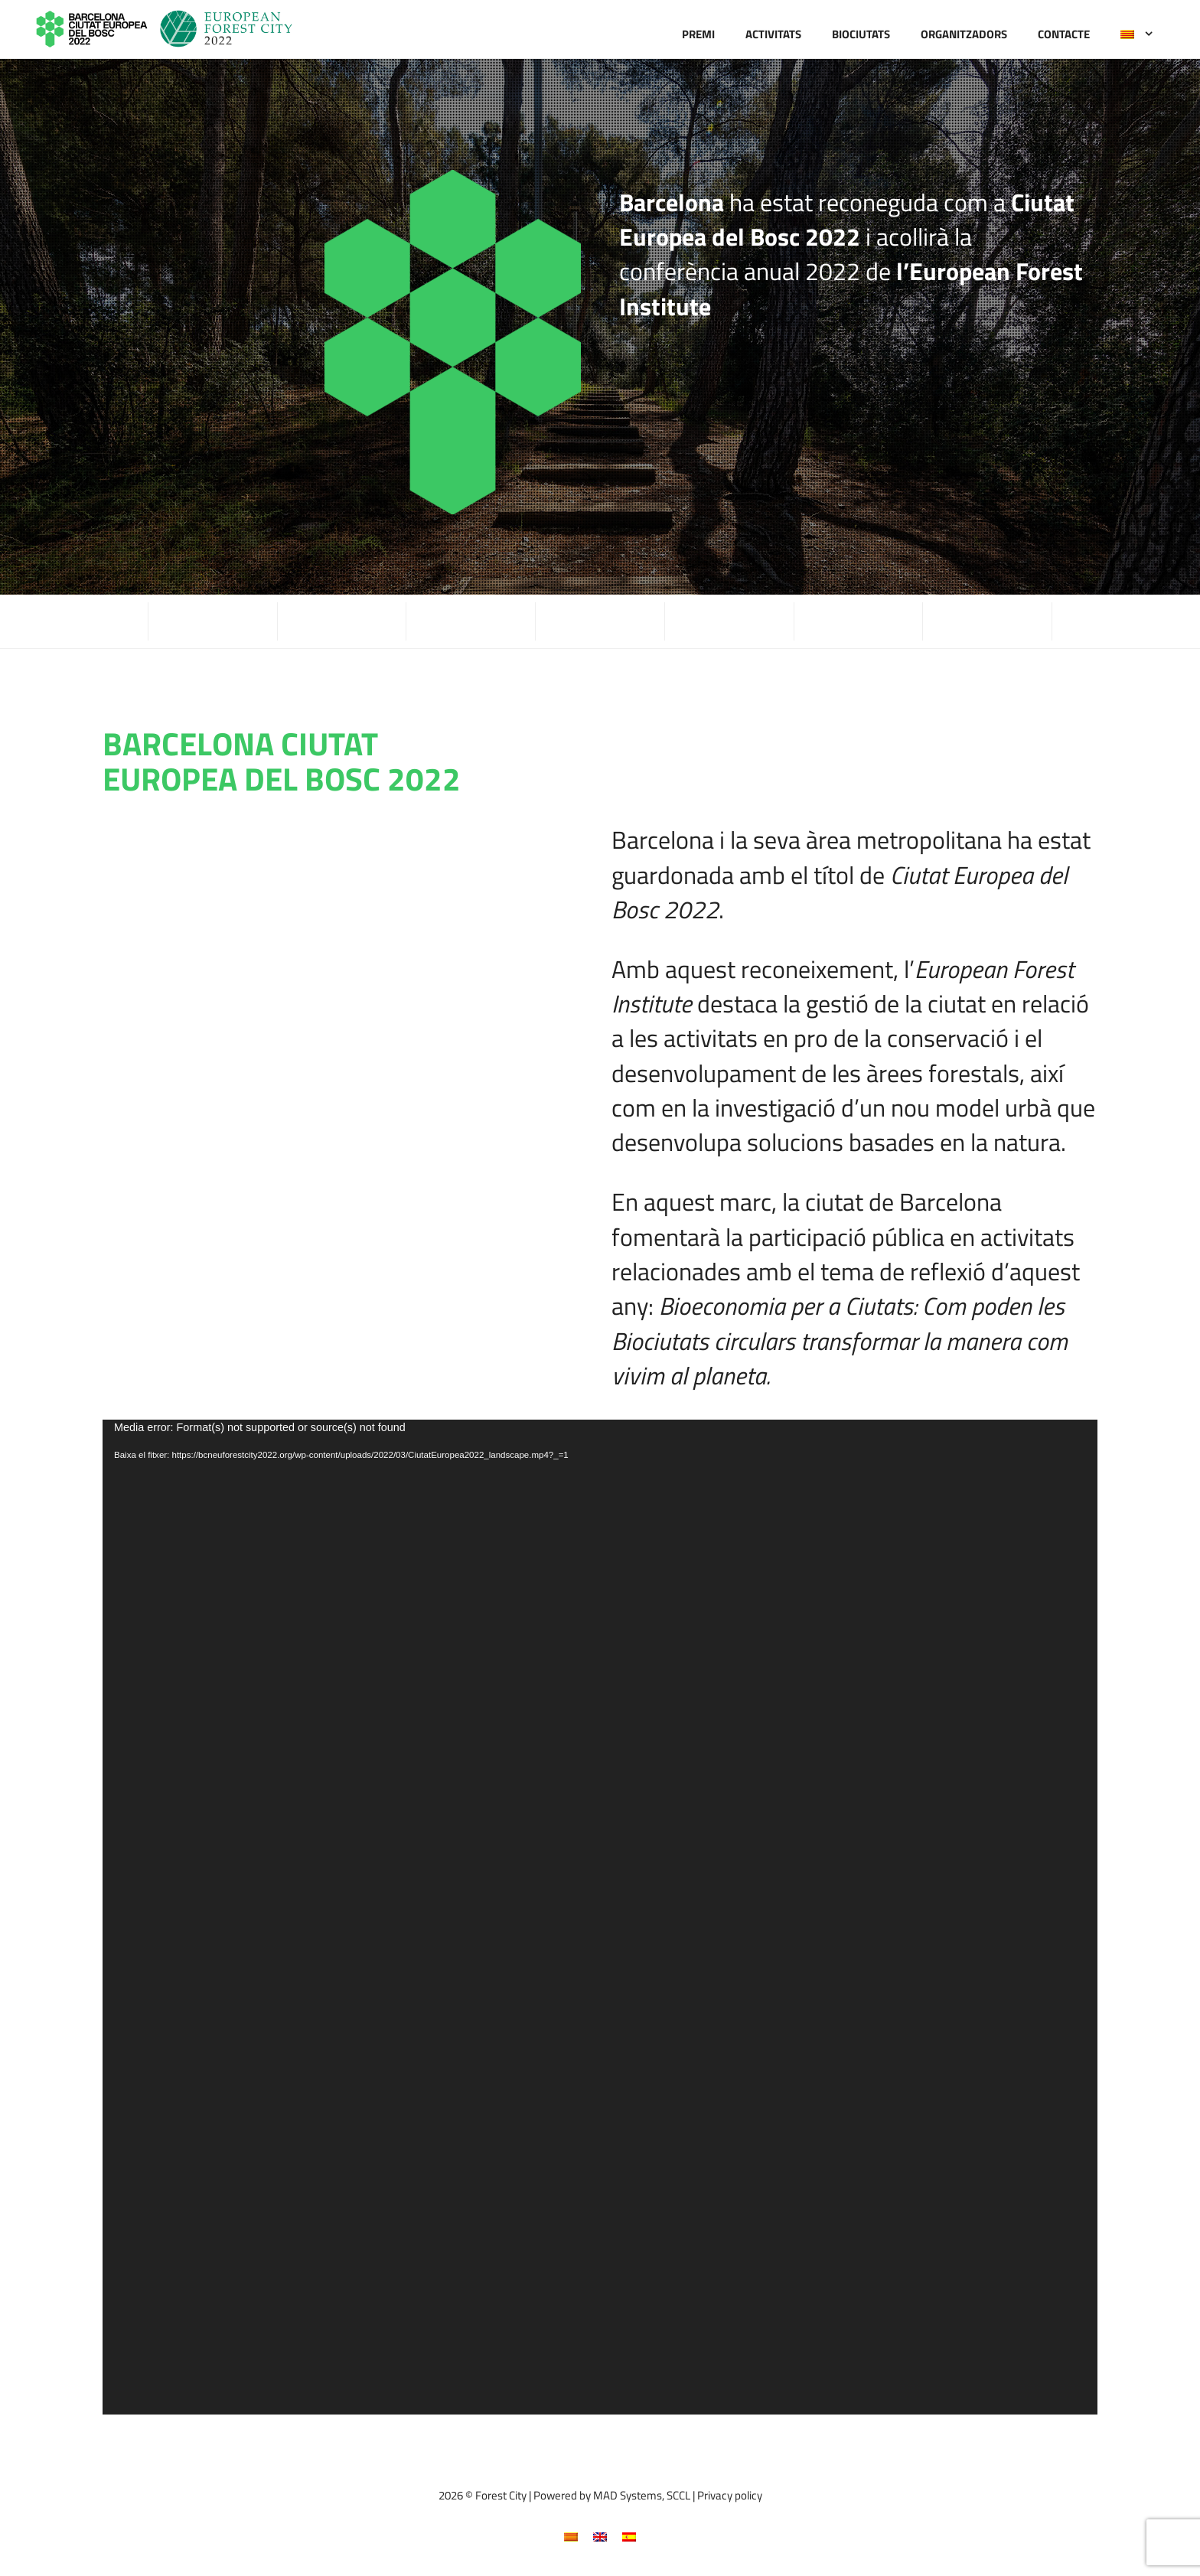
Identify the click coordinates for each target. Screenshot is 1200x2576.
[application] (600, 1917)
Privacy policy (729, 2495)
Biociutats (861, 34)
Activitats (773, 34)
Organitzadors (964, 34)
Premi (698, 34)
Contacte (1064, 34)
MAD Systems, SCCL (641, 2495)
